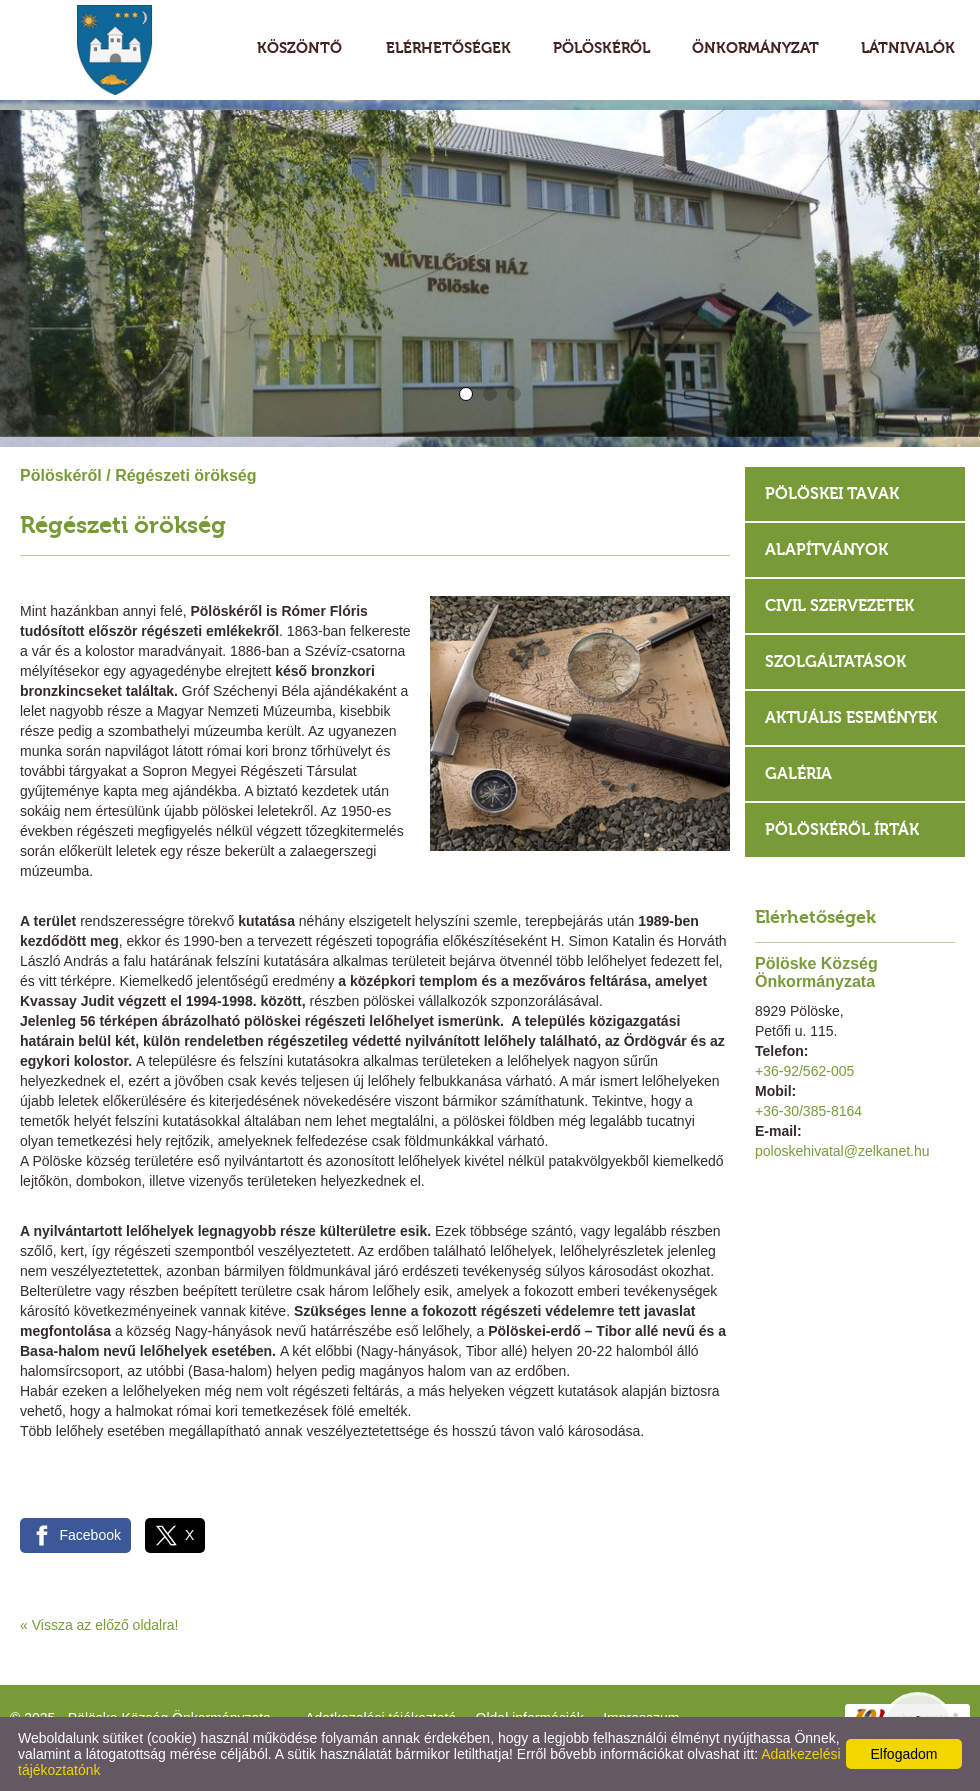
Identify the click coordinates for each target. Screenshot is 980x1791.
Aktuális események (851, 717)
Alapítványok (826, 549)
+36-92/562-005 (804, 1071)
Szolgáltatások (835, 661)
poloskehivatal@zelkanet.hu (842, 1151)
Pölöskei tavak (832, 493)
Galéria (798, 773)
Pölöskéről (61, 475)
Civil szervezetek (839, 605)
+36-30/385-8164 (808, 1111)
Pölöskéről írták (842, 829)
